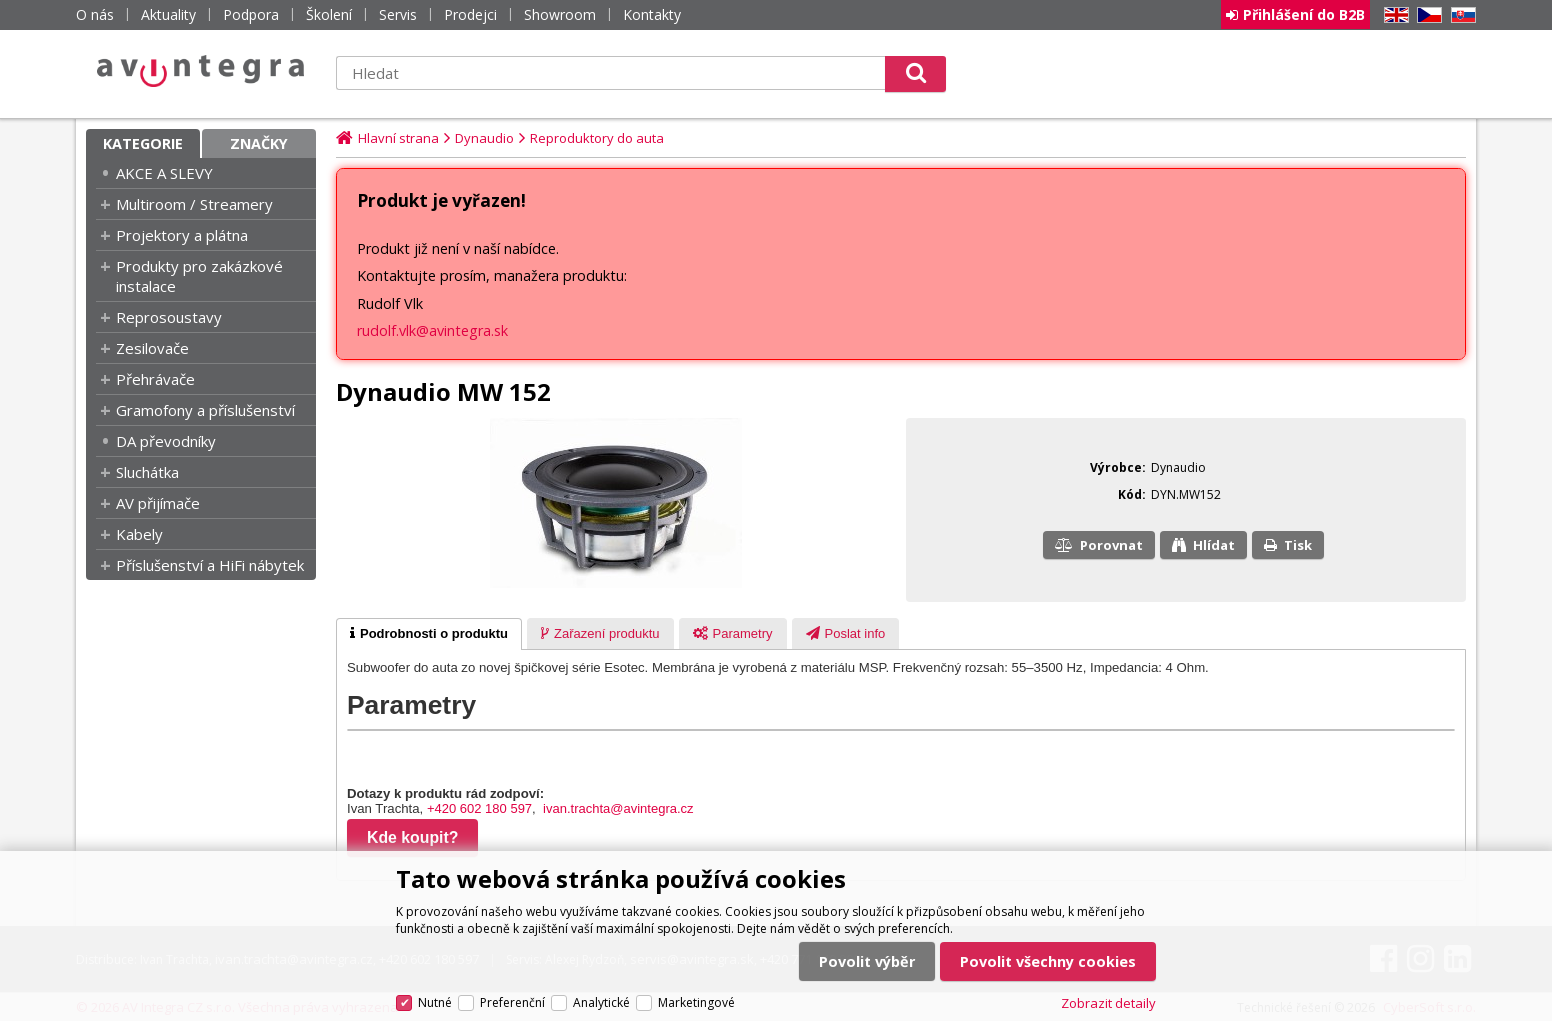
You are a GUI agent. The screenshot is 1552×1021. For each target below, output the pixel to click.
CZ (1426, 15)
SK (1460, 15)
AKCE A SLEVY (164, 173)
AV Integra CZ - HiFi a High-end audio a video (201, 71)
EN (1393, 15)
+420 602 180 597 (479, 808)
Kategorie (143, 143)
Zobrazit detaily (1108, 1003)
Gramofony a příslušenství (205, 410)
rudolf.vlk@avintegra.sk (432, 330)
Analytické (601, 1002)
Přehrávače (155, 379)
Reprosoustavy (169, 317)
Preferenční (512, 1002)
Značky (259, 143)
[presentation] (429, 634)
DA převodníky (166, 441)
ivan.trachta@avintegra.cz (618, 808)
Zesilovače (152, 348)
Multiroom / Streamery (194, 204)
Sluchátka (147, 472)
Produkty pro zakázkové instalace (199, 276)
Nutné (435, 1002)
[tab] (429, 634)
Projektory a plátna (182, 235)
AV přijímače (158, 503)
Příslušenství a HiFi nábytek (210, 565)
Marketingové (696, 1002)
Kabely (139, 534)
